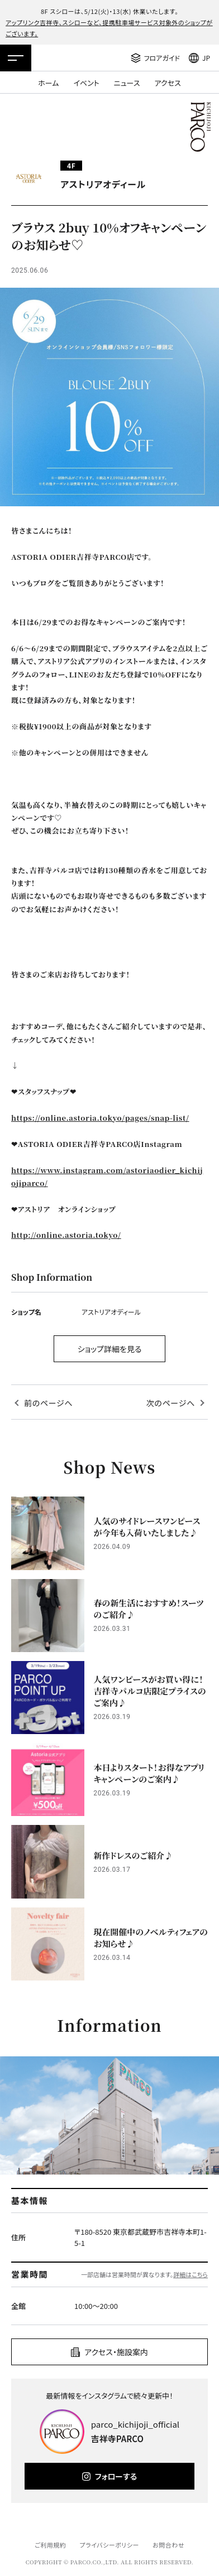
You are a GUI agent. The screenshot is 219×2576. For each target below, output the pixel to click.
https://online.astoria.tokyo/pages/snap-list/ (100, 1117)
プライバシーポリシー (109, 2544)
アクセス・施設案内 (116, 2351)
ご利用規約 (50, 2544)
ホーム (48, 83)
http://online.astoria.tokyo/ (66, 1234)
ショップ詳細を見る (110, 1348)
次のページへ (170, 1402)
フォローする (116, 2476)
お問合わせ (168, 2544)
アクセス (168, 83)
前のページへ (48, 1402)
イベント (86, 83)
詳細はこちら (190, 2274)
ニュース (127, 83)
